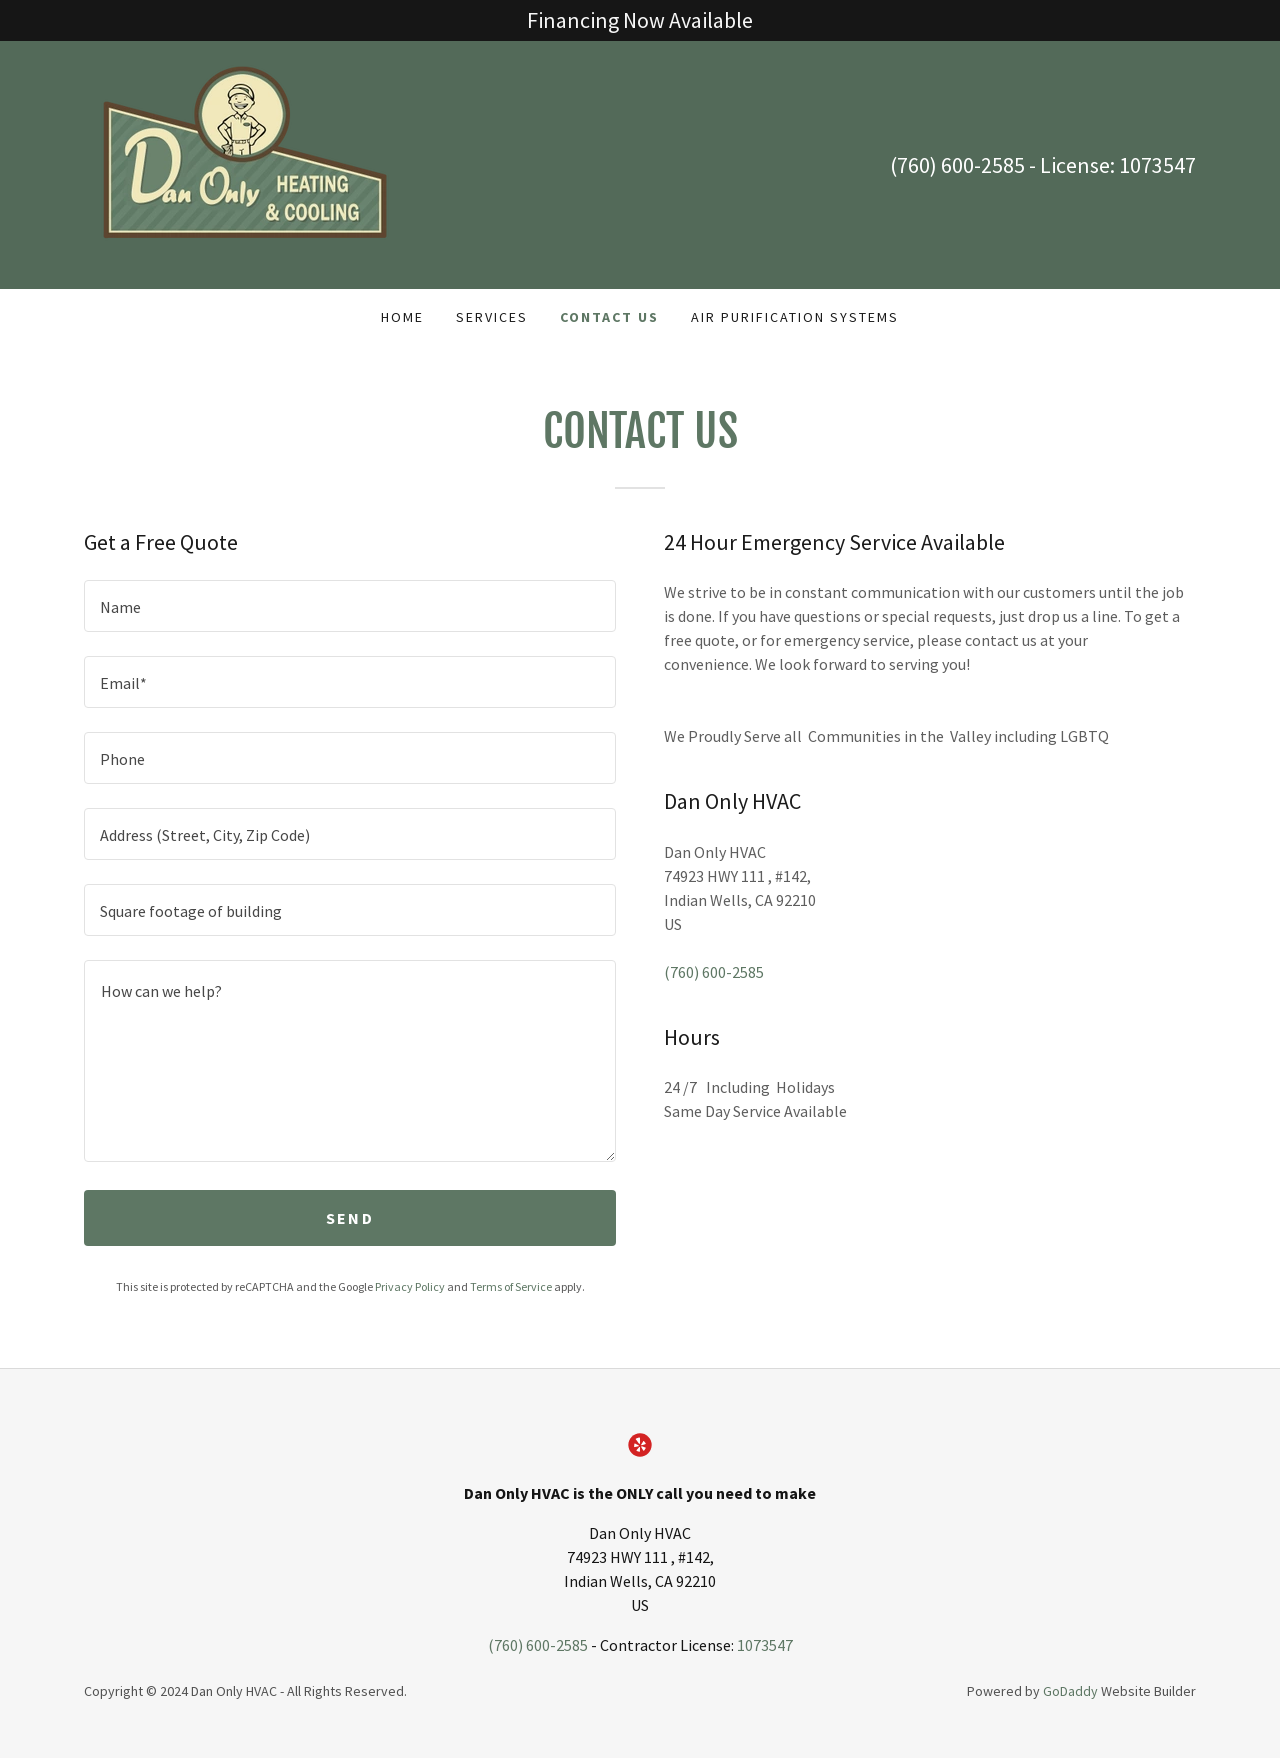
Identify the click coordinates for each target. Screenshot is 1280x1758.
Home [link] (402, 317)
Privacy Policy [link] (410, 1286)
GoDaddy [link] (1070, 1691)
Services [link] (492, 317)
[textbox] (350, 606)
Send (350, 1218)
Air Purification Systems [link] (795, 317)
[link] (238, 163)
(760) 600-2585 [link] (957, 165)
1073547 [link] (1157, 165)
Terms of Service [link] (511, 1286)
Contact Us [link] (609, 317)
